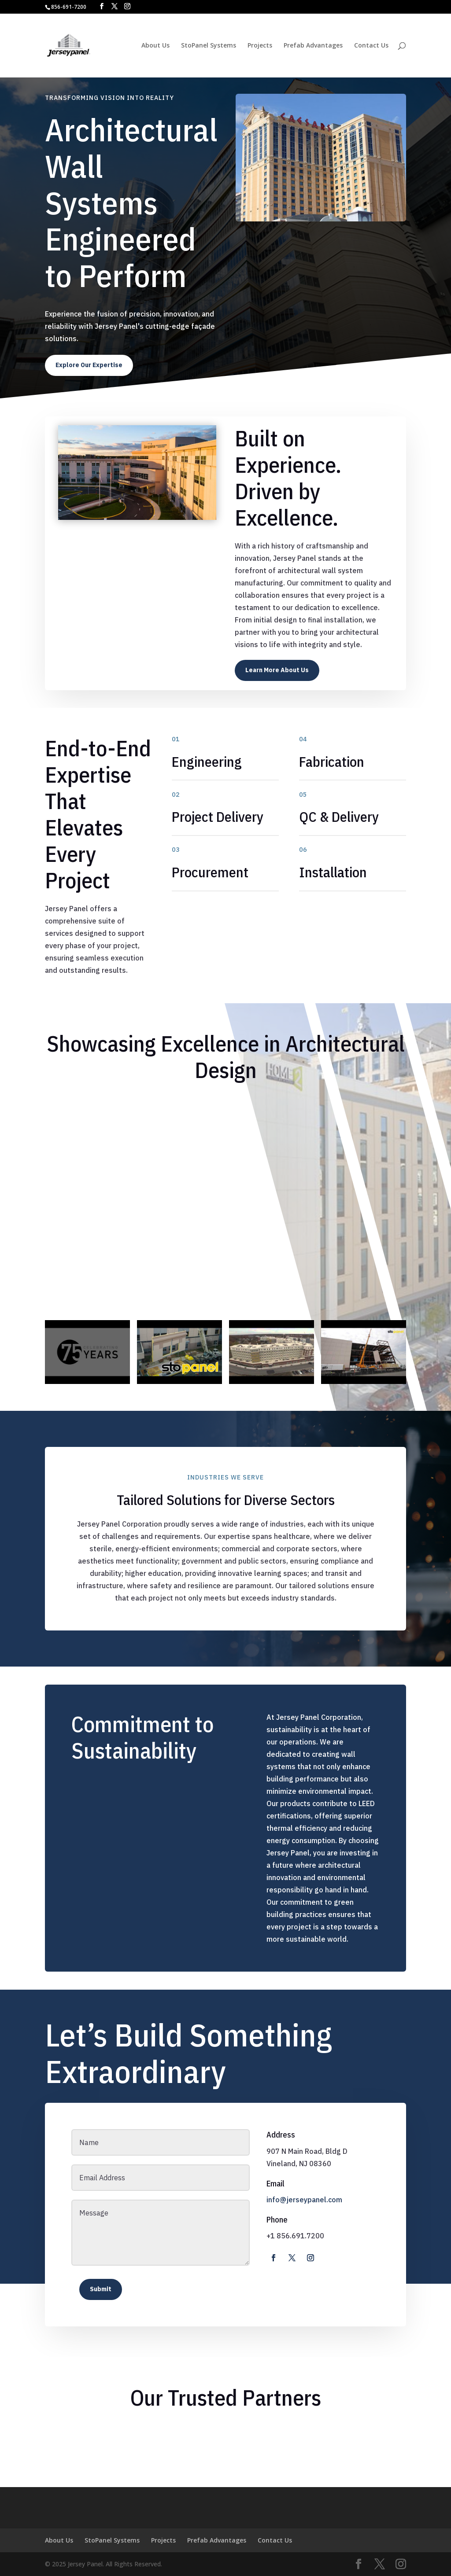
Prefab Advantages (313, 45)
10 (171, 502)
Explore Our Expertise (88, 365)
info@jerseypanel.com (304, 2199)
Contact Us (371, 45)
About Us (155, 45)
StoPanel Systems (208, 45)
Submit (100, 2289)
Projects (260, 45)
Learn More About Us (277, 670)
